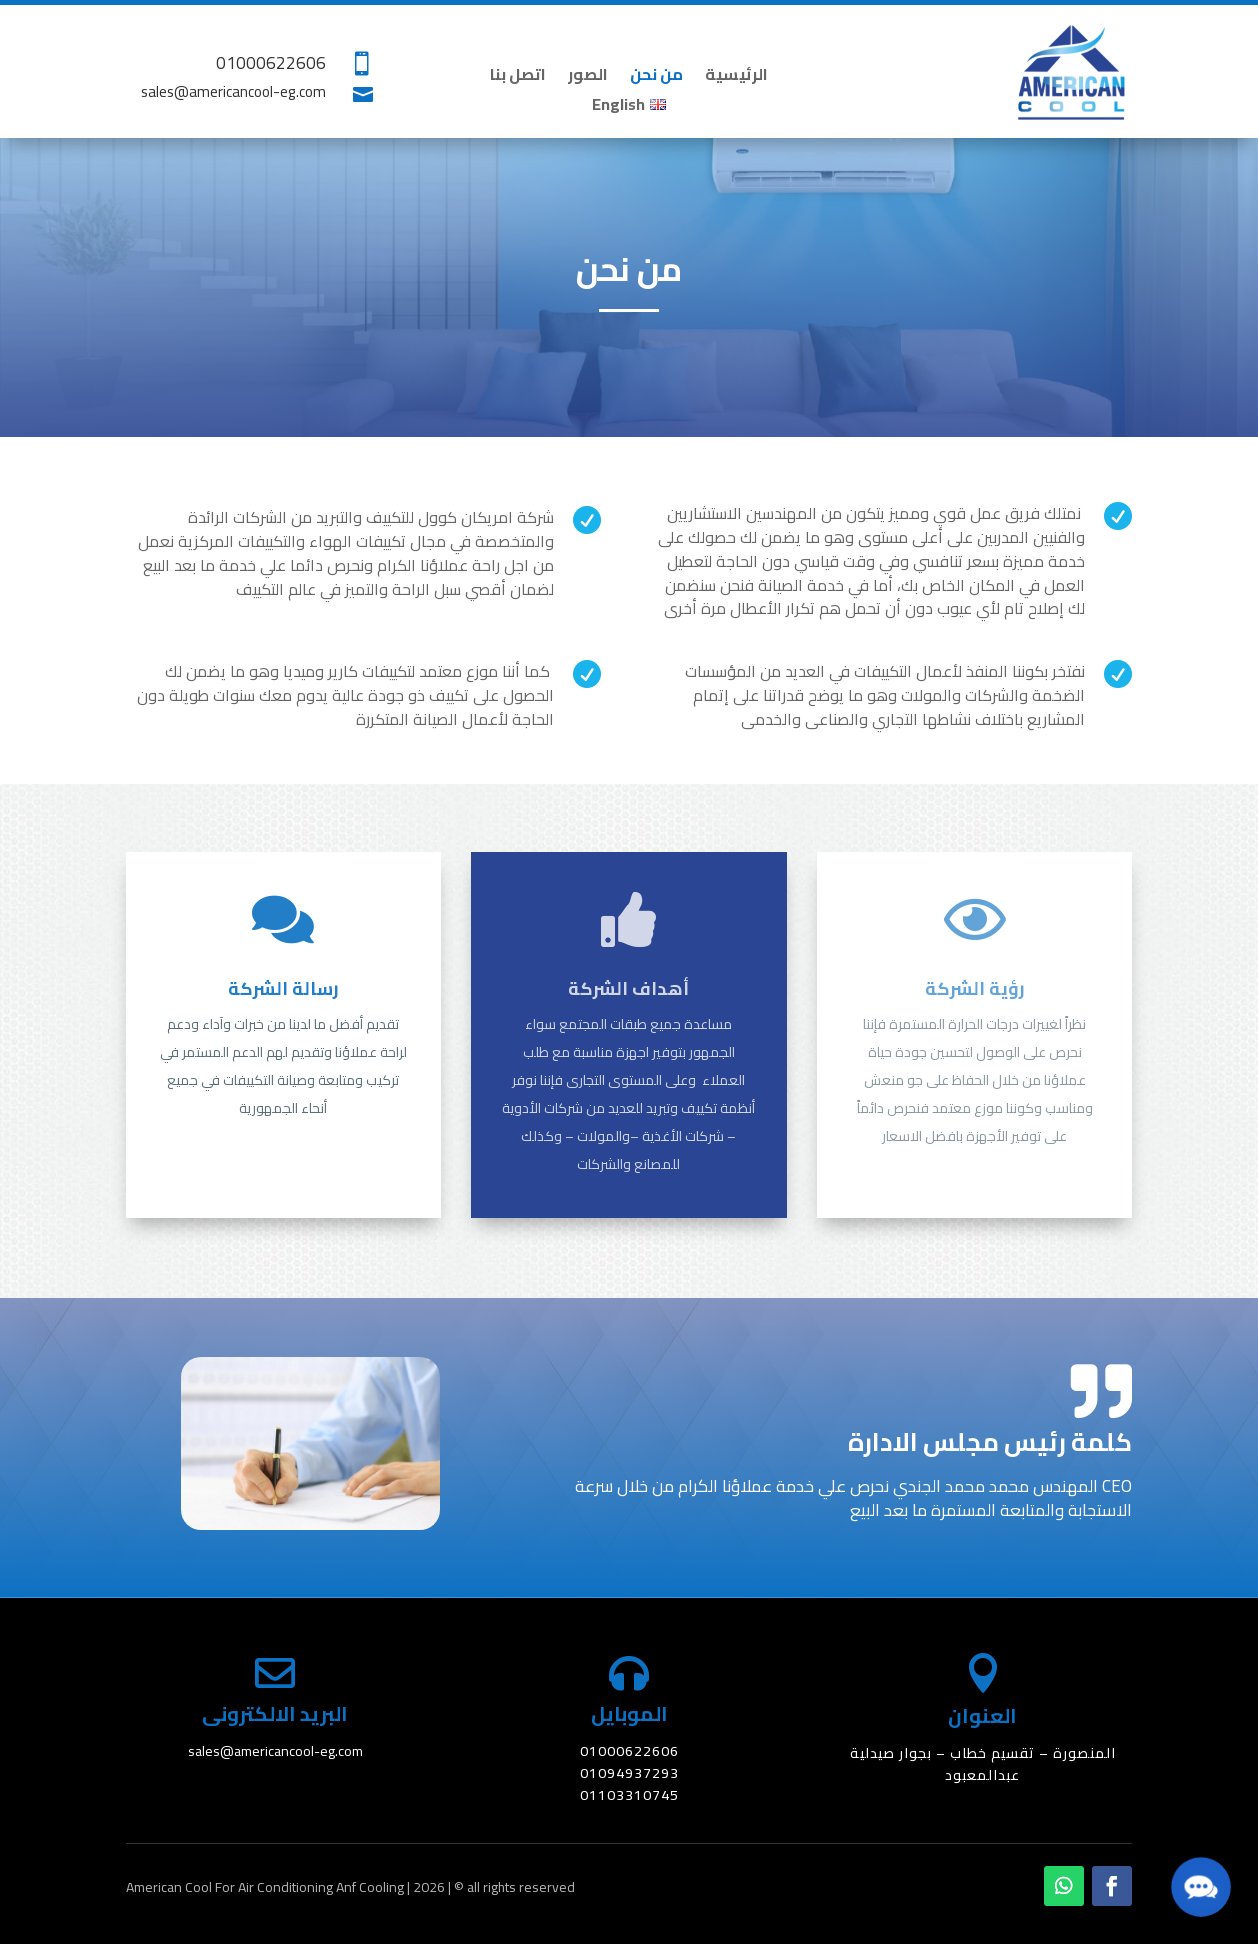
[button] (1200, 1886)
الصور (588, 78)
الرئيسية (736, 78)
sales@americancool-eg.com (233, 91)
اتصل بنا (518, 78)
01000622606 (271, 63)
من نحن (656, 78)
